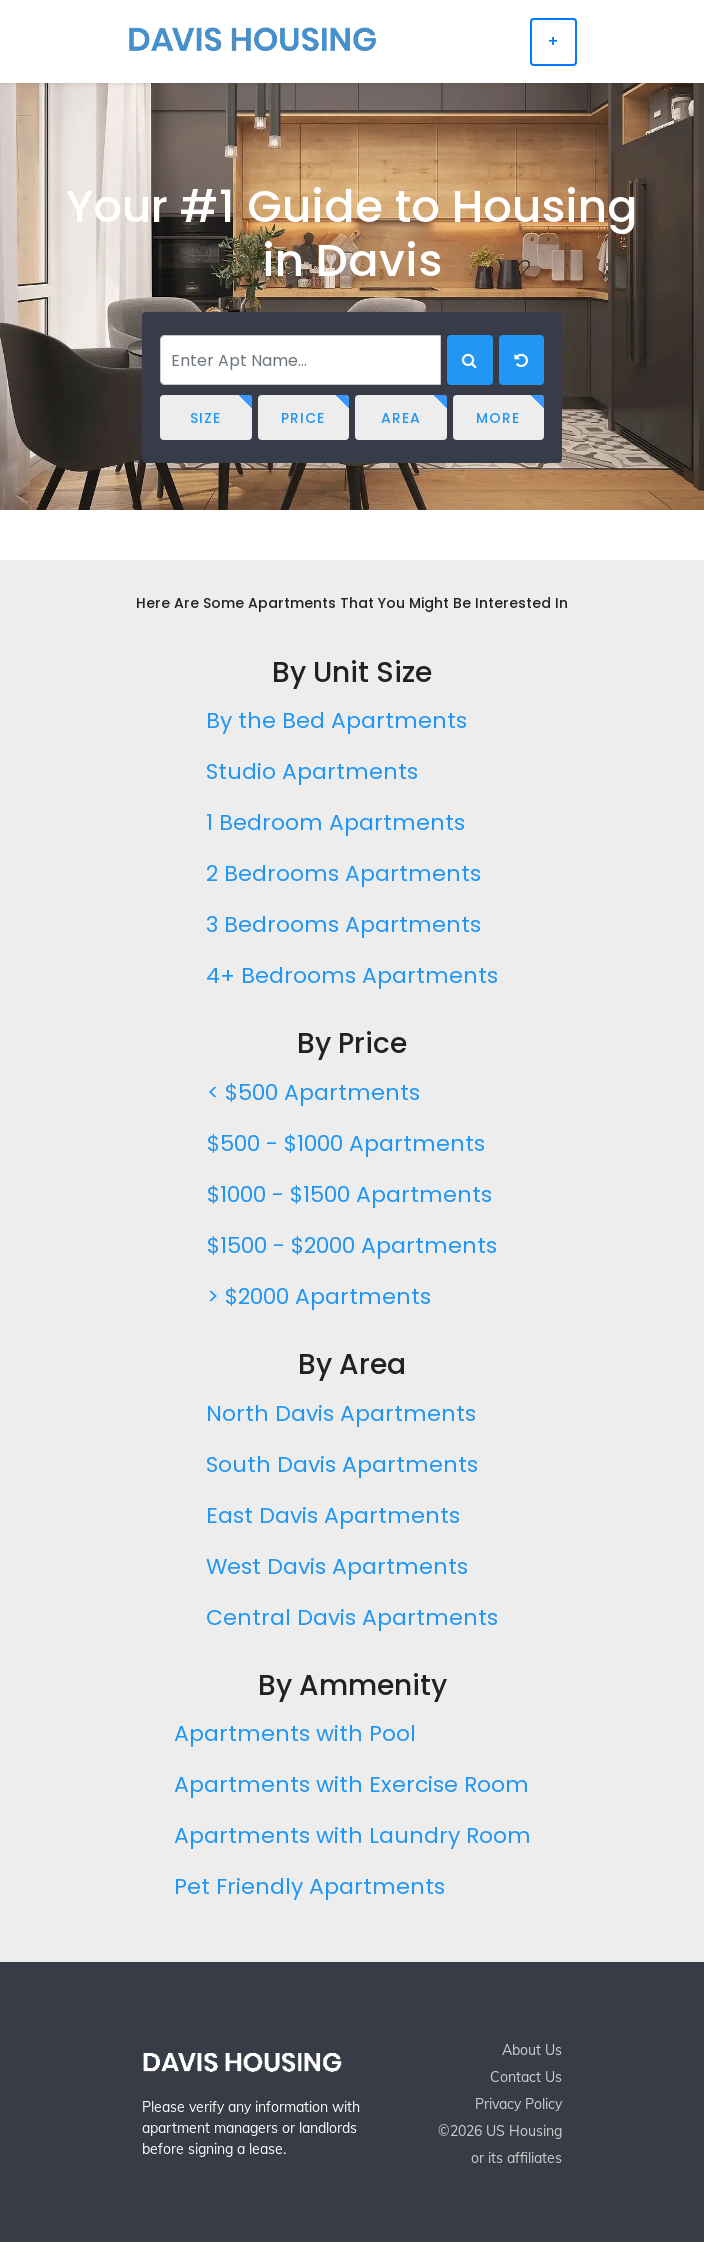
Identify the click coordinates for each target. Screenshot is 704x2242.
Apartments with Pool (295, 1733)
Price (303, 418)
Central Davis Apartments (352, 1617)
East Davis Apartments (333, 1515)
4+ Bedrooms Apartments (352, 975)
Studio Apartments (312, 771)
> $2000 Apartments (319, 1296)
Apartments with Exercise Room (351, 1784)
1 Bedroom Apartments (335, 822)
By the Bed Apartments (336, 720)
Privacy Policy (518, 2104)
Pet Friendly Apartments (309, 1886)
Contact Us (526, 2077)
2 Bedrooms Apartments (343, 873)
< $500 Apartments (313, 1092)
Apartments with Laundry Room (352, 1835)
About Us (532, 2050)
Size (205, 418)
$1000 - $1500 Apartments (349, 1194)
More (498, 418)
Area (401, 418)
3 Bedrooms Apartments (343, 924)
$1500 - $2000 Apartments (352, 1245)
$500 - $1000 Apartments (346, 1143)
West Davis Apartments (337, 1566)
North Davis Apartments (341, 1413)
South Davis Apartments (342, 1464)
